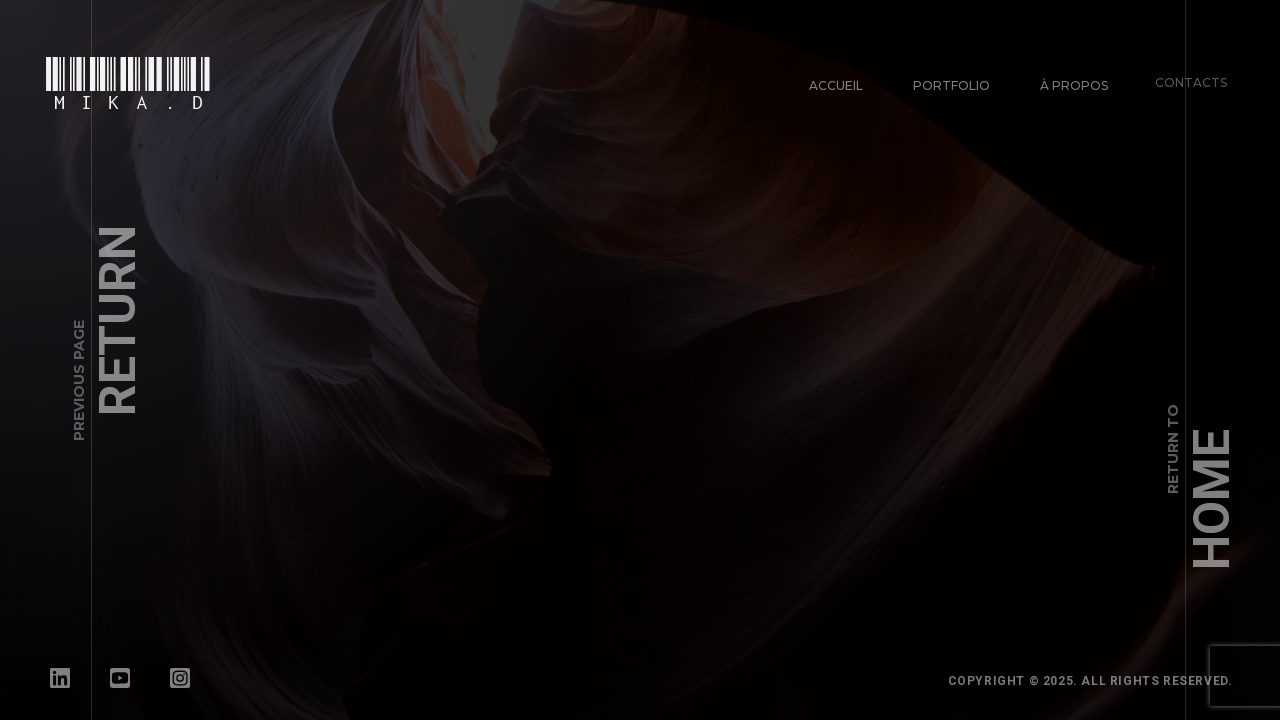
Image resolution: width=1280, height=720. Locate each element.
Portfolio (950, 84)
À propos (1069, 80)
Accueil (836, 85)
